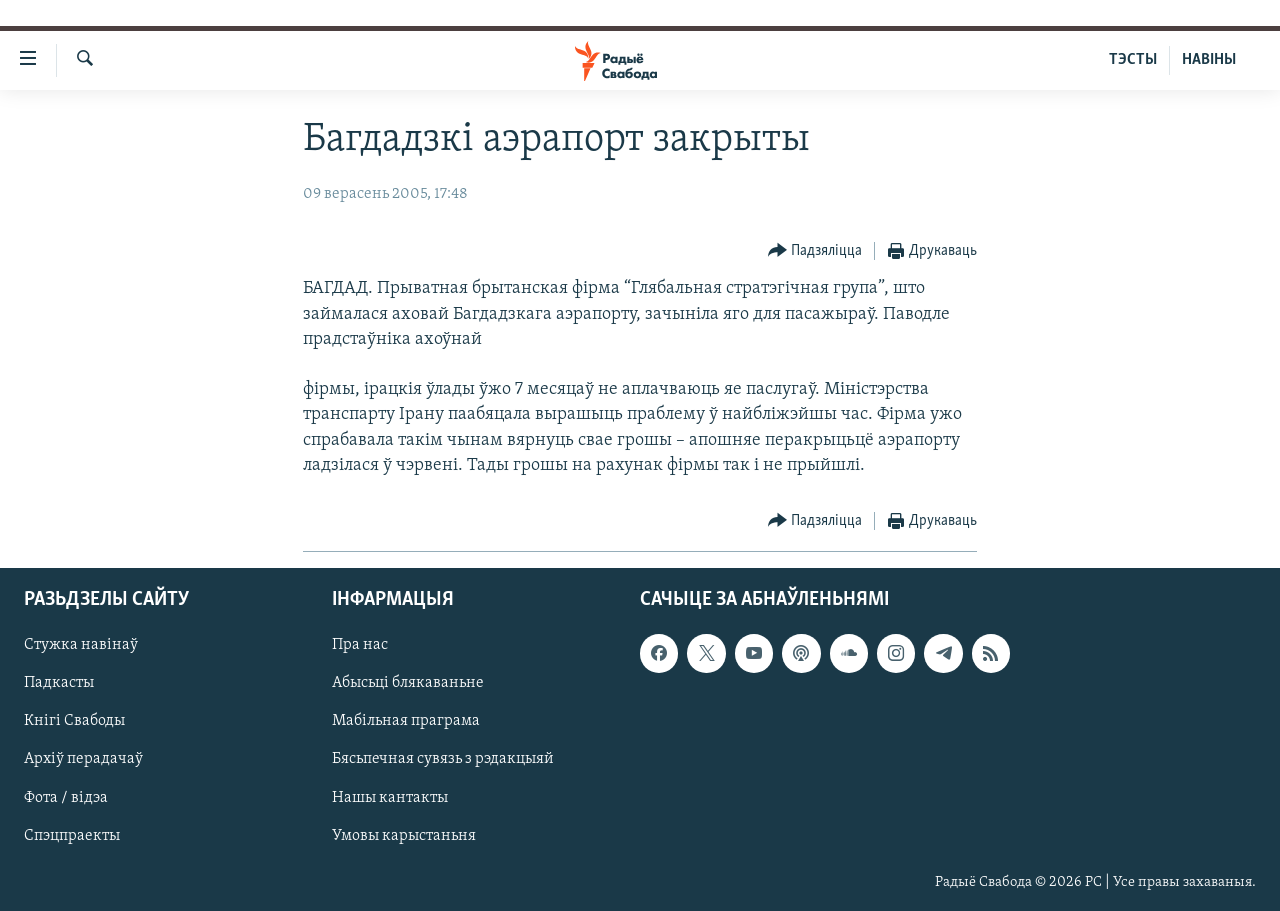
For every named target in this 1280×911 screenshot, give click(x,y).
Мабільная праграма (406, 721)
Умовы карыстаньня (404, 836)
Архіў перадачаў (83, 760)
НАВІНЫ (1209, 60)
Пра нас (360, 645)
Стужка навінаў (81, 645)
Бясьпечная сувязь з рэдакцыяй (443, 760)
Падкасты (59, 683)
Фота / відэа (66, 798)
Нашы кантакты (390, 798)
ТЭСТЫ (1133, 60)
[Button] (815, 251)
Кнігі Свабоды (74, 721)
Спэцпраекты (72, 836)
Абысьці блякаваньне (408, 683)
